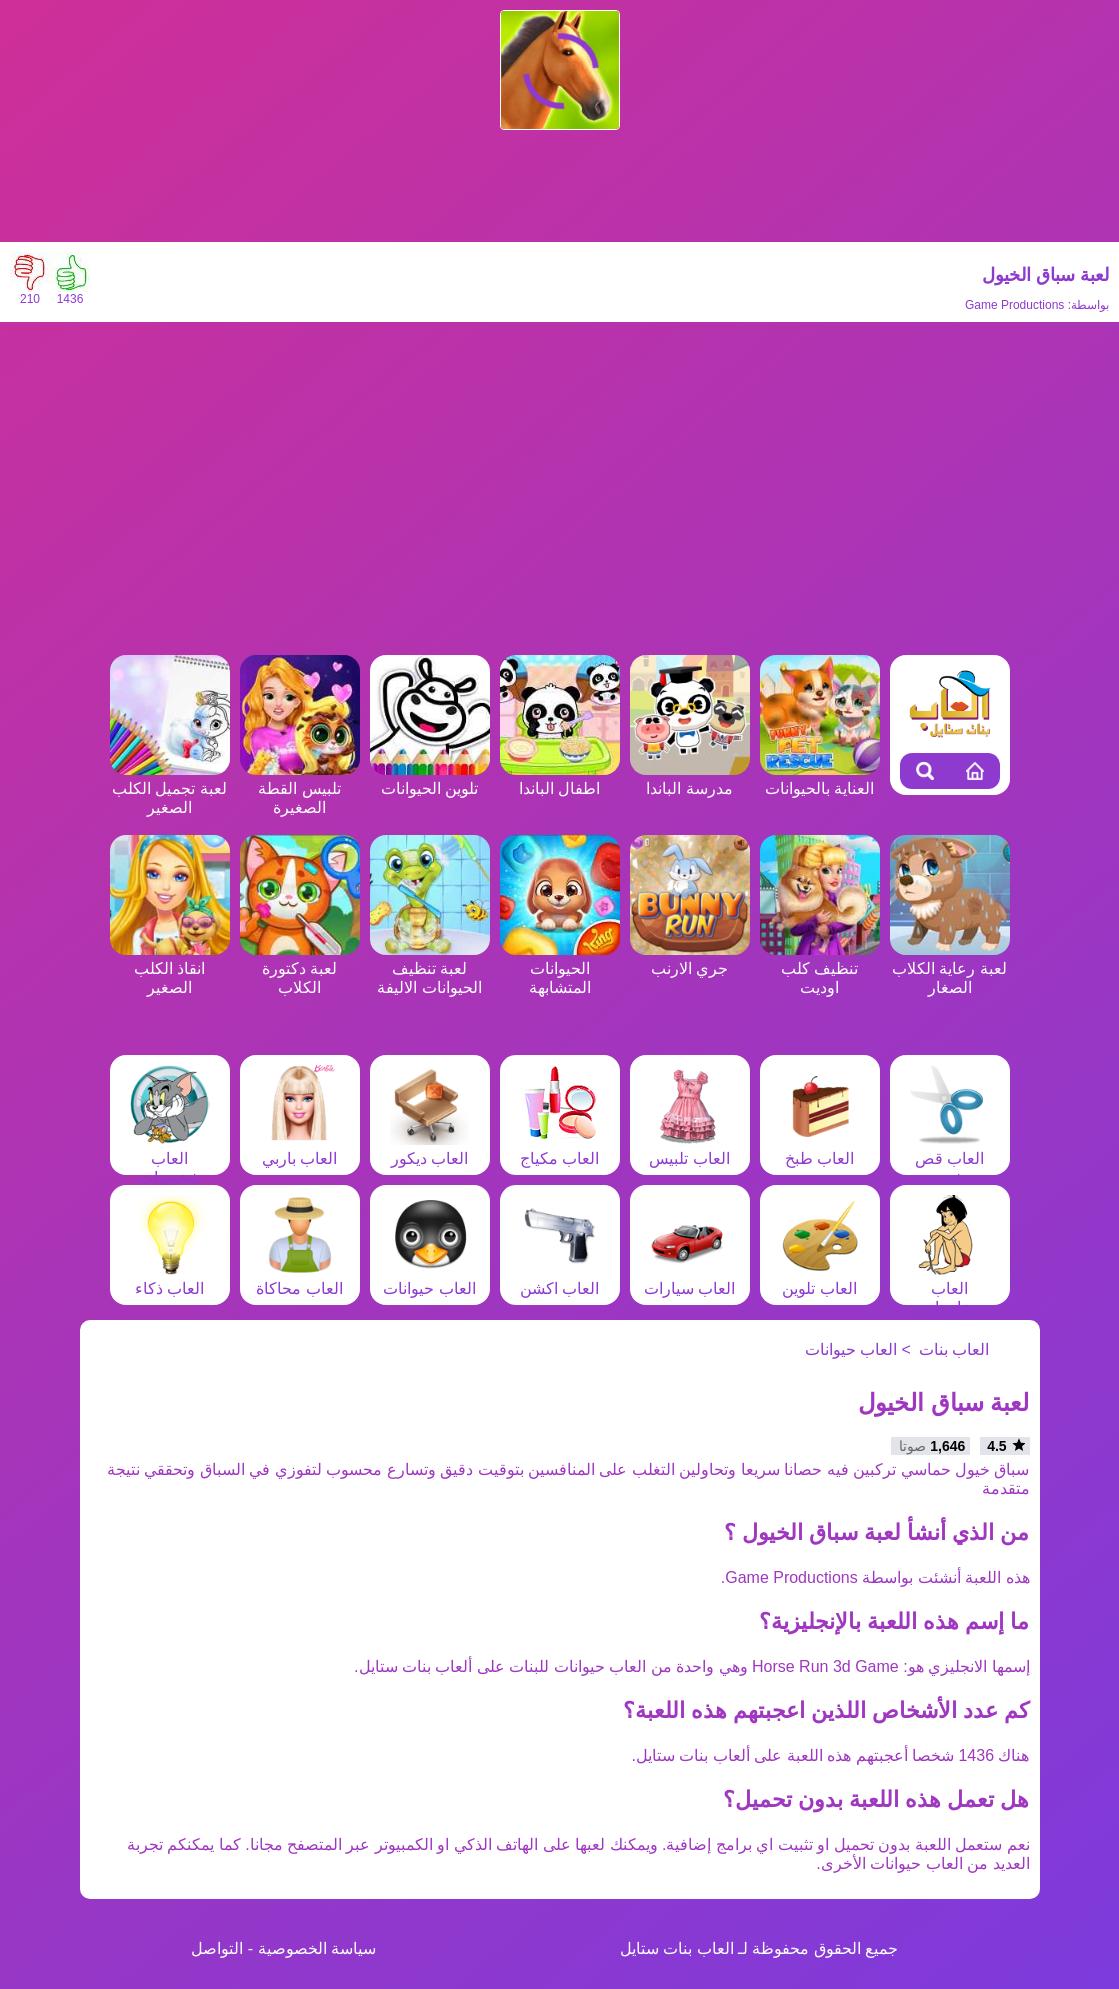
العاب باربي (300, 1149)
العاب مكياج (560, 1149)
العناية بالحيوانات (820, 779)
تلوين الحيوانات (430, 779)
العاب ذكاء (170, 1279)
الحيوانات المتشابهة (560, 968)
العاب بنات (954, 1349)
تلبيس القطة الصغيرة (300, 788)
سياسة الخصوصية (317, 1948)
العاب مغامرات (950, 1288)
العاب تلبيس (689, 1149)
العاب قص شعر (950, 1158)
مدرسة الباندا (690, 779)
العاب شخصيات (170, 1158)
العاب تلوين (820, 1279)
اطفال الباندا (560, 779)
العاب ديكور (430, 1149)
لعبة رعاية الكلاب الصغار (950, 968)
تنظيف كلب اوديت (820, 968)
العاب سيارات (689, 1279)
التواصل (217, 1948)
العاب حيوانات (429, 1279)
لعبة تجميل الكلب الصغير (170, 788)
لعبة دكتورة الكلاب (300, 968)
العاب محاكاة (299, 1279)
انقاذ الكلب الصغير (170, 968)
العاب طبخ (820, 1149)
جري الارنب (690, 959)
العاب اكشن (560, 1279)
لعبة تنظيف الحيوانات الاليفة (430, 968)
